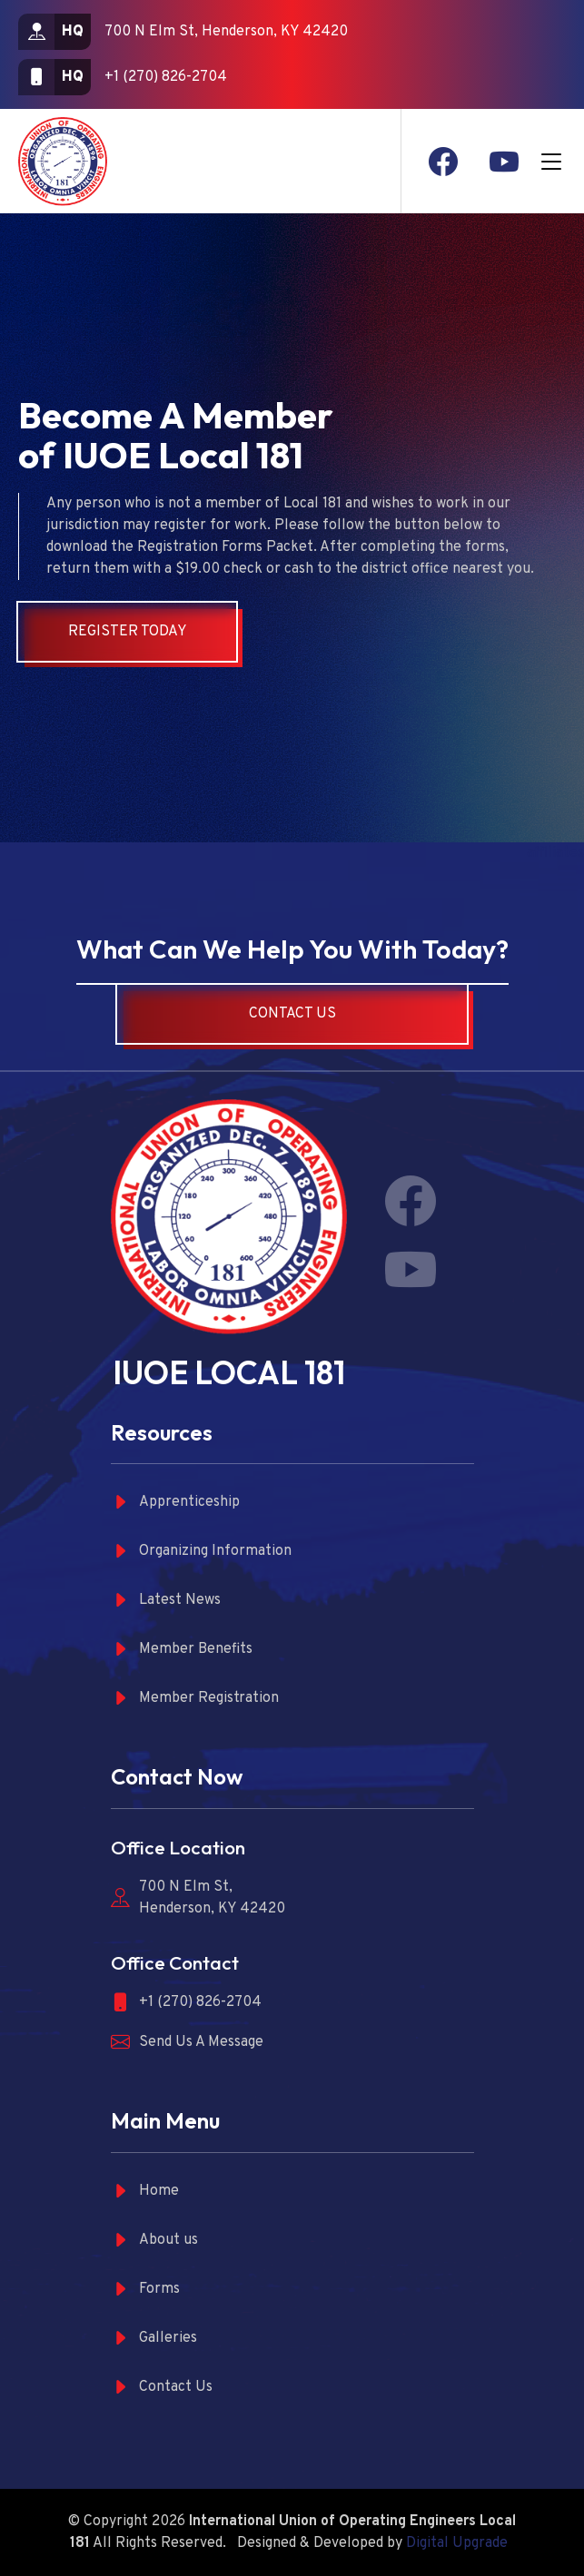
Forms (145, 2289)
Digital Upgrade (457, 2543)
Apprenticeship (175, 1502)
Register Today (127, 632)
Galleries (154, 2338)
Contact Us (292, 1014)
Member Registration (195, 1698)
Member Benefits (181, 1649)
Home (145, 2191)
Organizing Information (201, 1551)
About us (154, 2240)
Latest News (166, 1600)
